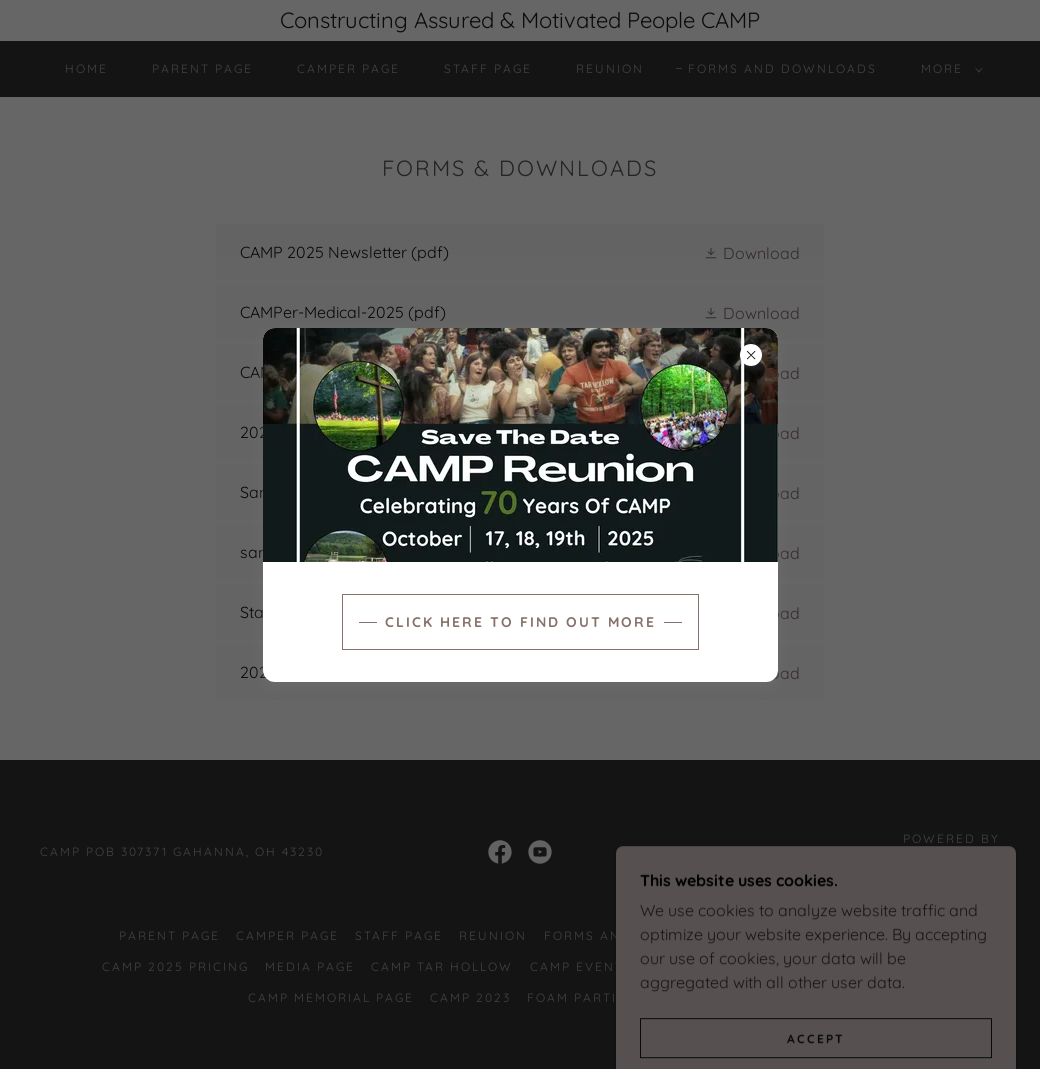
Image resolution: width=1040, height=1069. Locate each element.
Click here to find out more (520, 622)
